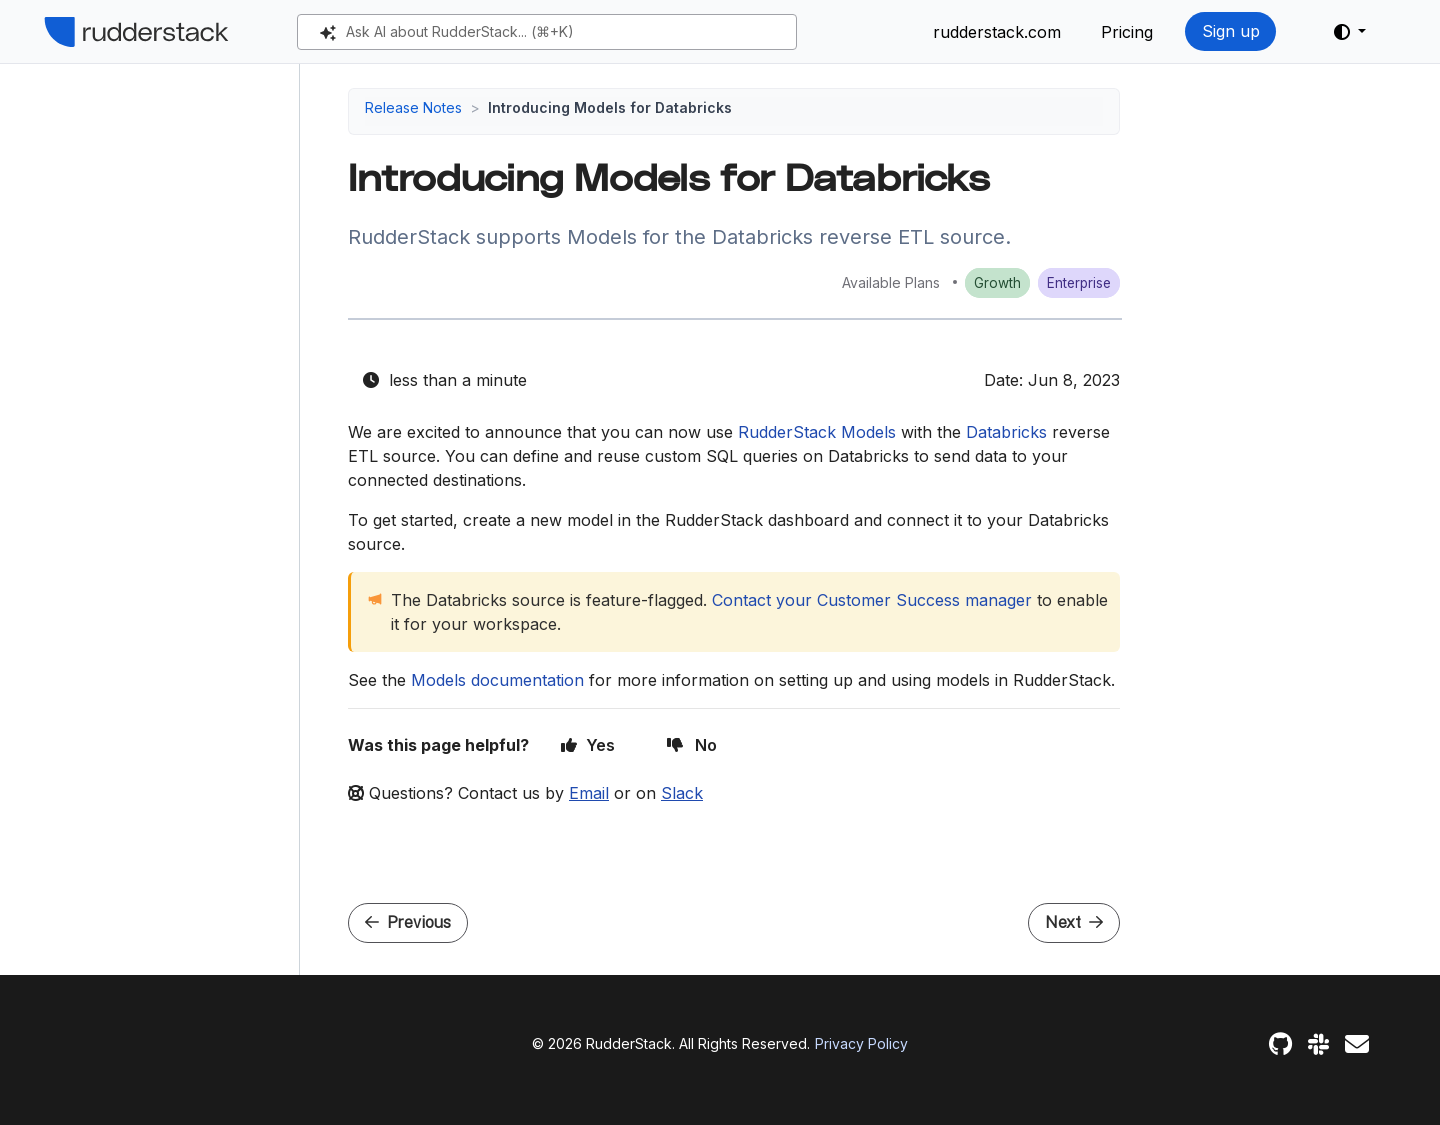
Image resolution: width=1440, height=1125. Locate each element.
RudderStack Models (817, 432)
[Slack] (1318, 1044)
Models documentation (497, 680)
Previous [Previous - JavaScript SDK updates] (408, 922)
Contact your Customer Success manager (872, 600)
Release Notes (413, 107)
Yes (588, 745)
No (692, 745)
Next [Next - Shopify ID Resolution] (1074, 922)
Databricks (1006, 432)
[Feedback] (1357, 1044)
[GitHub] (1280, 1044)
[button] (1350, 32)
